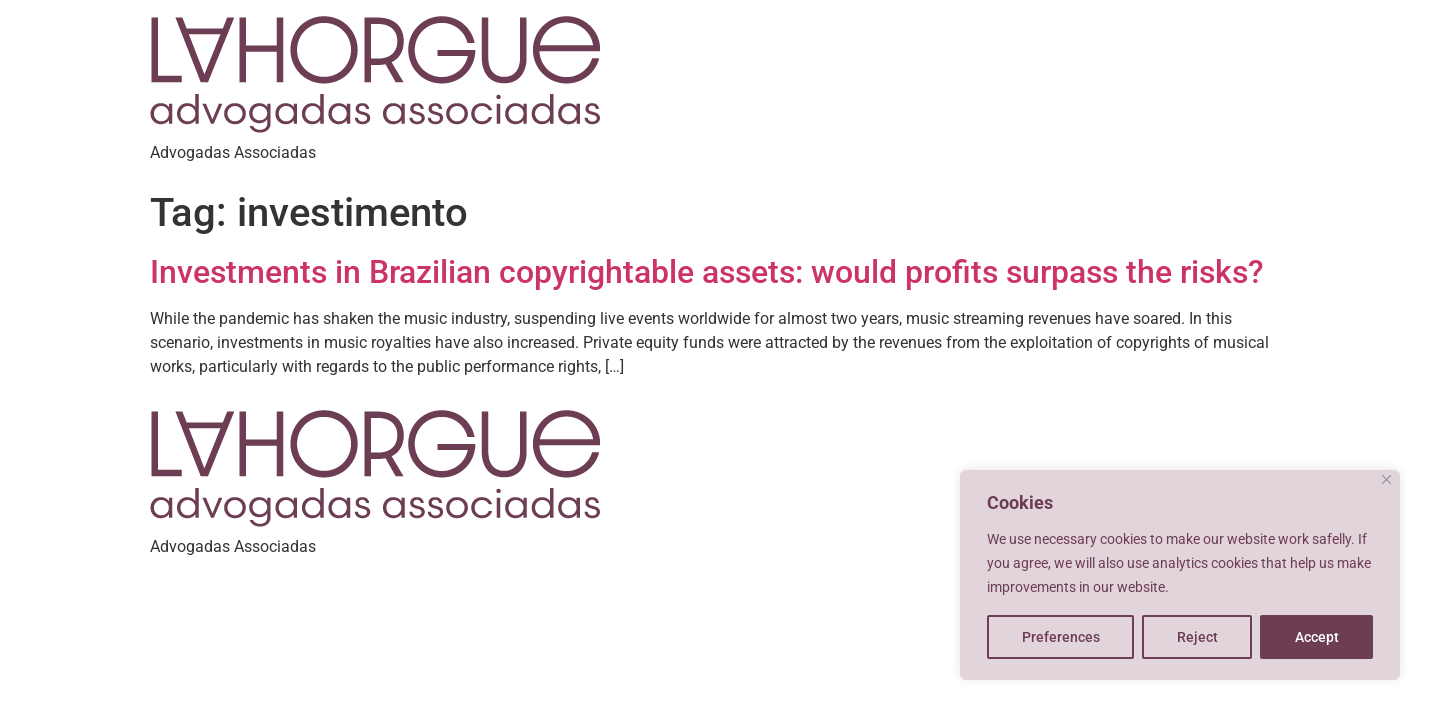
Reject (1197, 637)
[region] (1180, 575)
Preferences (1061, 637)
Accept (1317, 637)
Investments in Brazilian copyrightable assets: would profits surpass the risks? (707, 272)
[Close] (1386, 479)
